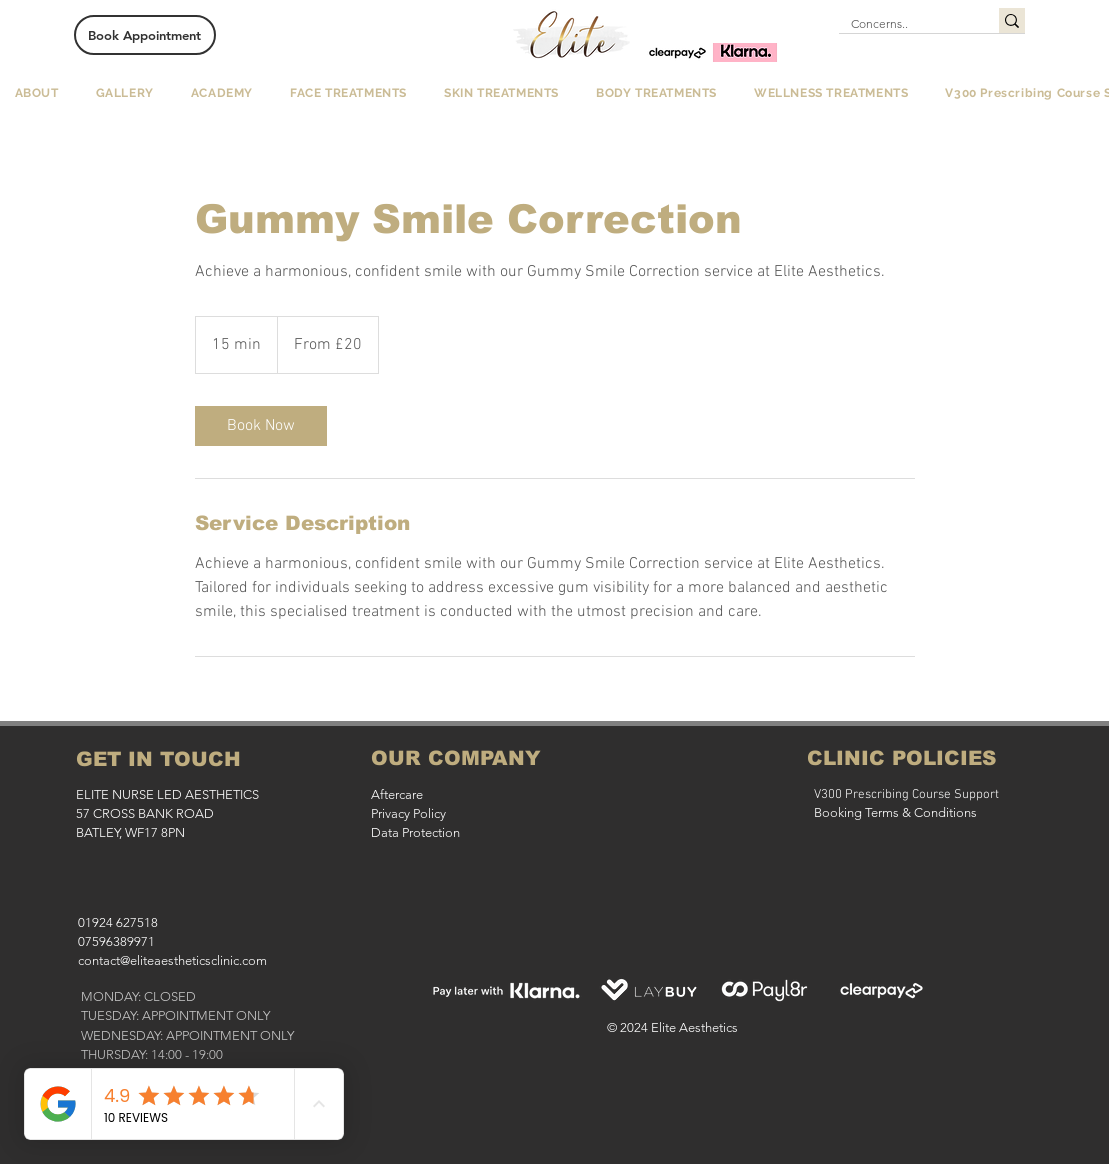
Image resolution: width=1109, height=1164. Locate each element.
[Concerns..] (904, 24)
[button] (36, 93)
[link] (261, 426)
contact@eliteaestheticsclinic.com (172, 960)
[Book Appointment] (145, 35)
